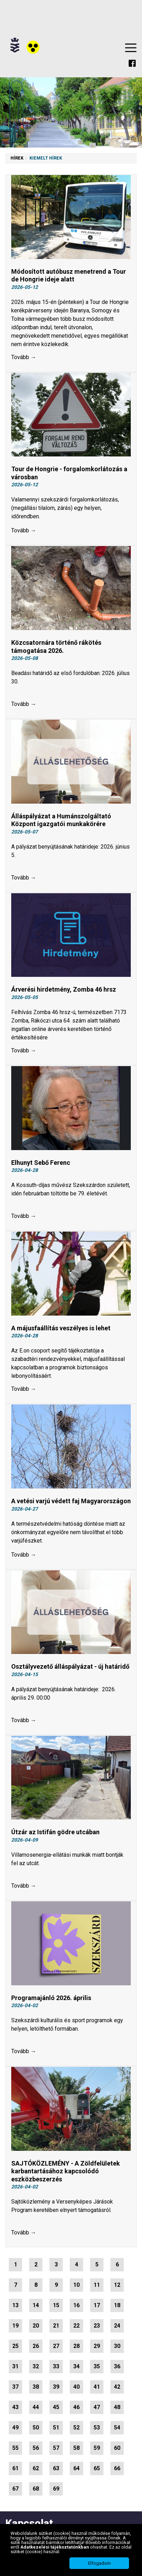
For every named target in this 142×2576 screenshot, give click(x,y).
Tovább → (23, 357)
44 (36, 2407)
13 (15, 2305)
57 (56, 2448)
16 (76, 2305)
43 (15, 2407)
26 (36, 2346)
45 (56, 2407)
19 (15, 2325)
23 (97, 2325)
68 (36, 2488)
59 (97, 2448)
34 (76, 2366)
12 (117, 2285)
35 (97, 2366)
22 (76, 2325)
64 (76, 2468)
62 (36, 2468)
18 (117, 2305)
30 (117, 2346)
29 (97, 2346)
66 (117, 2468)
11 (97, 2285)
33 (56, 2366)
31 (15, 2366)
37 (15, 2386)
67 (15, 2488)
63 (56, 2468)
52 (76, 2427)
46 (76, 2407)
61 (15, 2468)
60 (117, 2448)
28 (76, 2346)
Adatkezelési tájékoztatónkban (55, 2547)
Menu (131, 48)
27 (56, 2346)
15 (56, 2305)
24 (117, 2325)
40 (76, 2386)
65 (97, 2468)
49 (15, 2427)
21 (56, 2325)
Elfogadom (99, 2563)
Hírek (17, 158)
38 (36, 2386)
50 (36, 2427)
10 (76, 2285)
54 (117, 2427)
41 (97, 2386)
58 (76, 2448)
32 (36, 2366)
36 (117, 2366)
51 (56, 2427)
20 (36, 2325)
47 (97, 2407)
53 (97, 2427)
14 (36, 2305)
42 (117, 2386)
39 (56, 2386)
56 (36, 2448)
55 (15, 2448)
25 (15, 2346)
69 (56, 2488)
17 (97, 2305)
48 (117, 2407)
